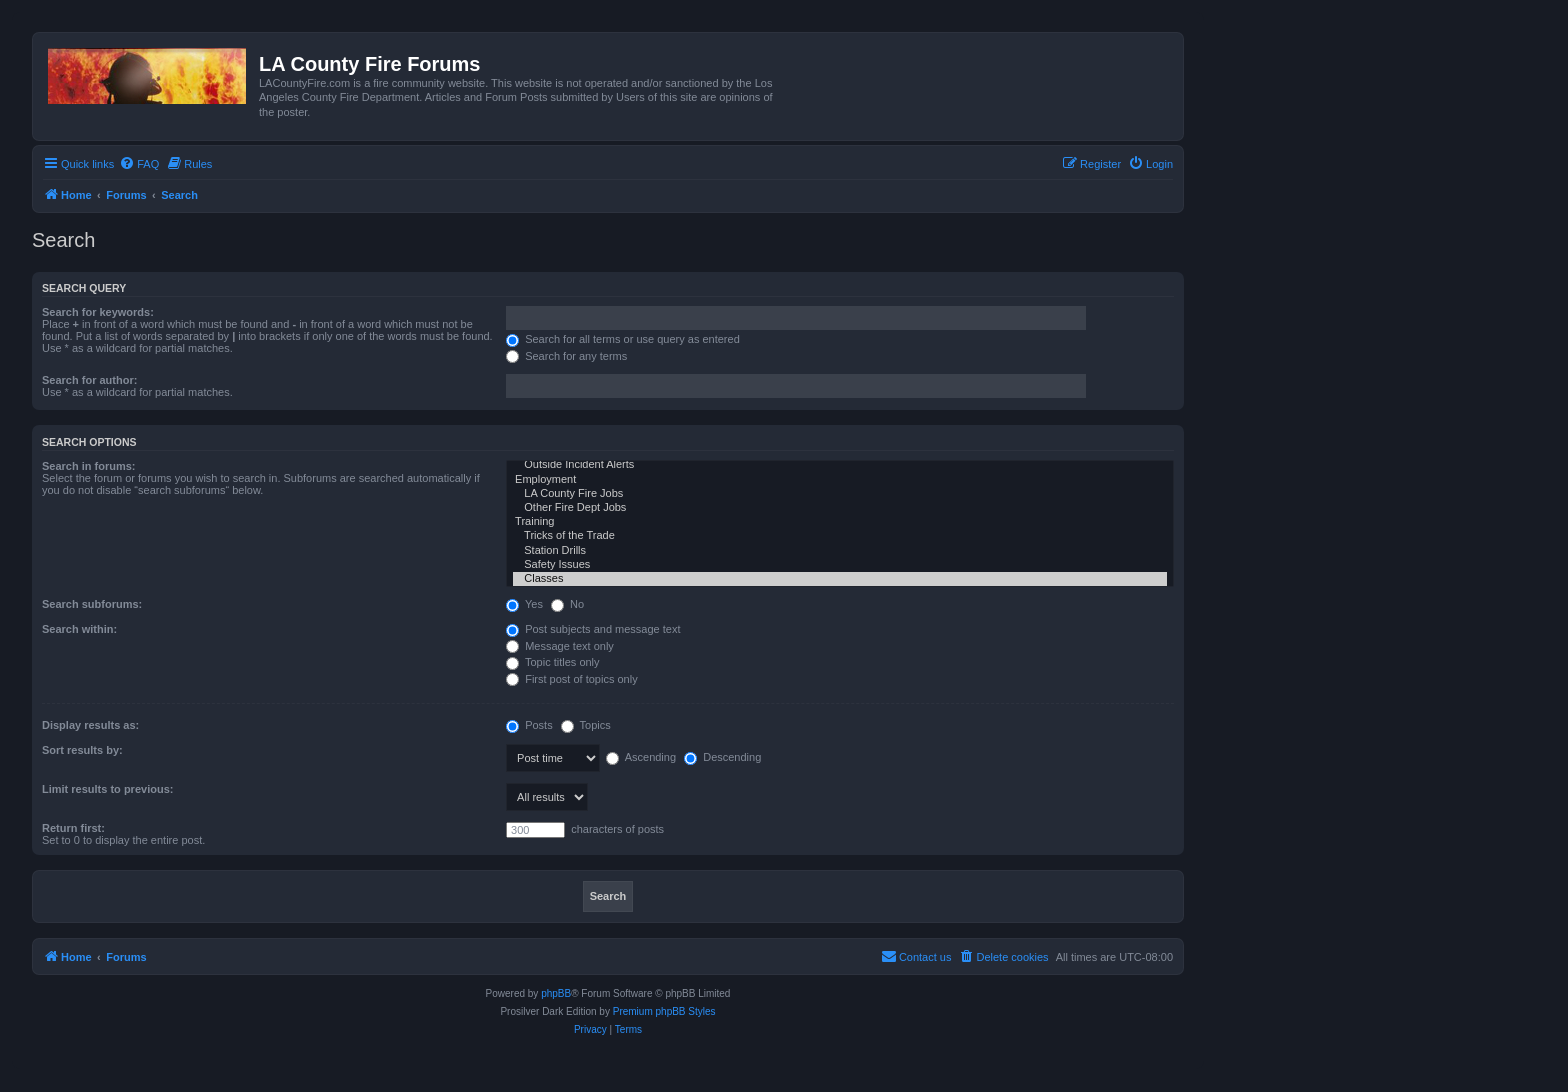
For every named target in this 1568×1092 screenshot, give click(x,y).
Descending (722, 757)
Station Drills (840, 551)
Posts (529, 725)
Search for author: (89, 380)
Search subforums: (92, 604)
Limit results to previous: (107, 789)
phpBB (556, 993)
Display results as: (90, 725)
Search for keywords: (98, 312)
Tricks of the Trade (840, 536)
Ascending (641, 757)
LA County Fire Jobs (840, 494)
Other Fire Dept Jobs (840, 508)
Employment (840, 480)
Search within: (79, 629)
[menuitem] (139, 164)
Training (840, 522)
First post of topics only (572, 679)
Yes (524, 604)
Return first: (73, 828)
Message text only (560, 646)
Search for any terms (566, 356)
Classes (840, 579)
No (567, 604)
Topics (586, 725)
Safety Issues (840, 565)
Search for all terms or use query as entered (623, 339)
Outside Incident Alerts (840, 465)
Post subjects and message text (593, 629)
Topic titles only (552, 662)
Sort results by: (82, 750)
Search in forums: (89, 466)
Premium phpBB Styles (664, 1011)
